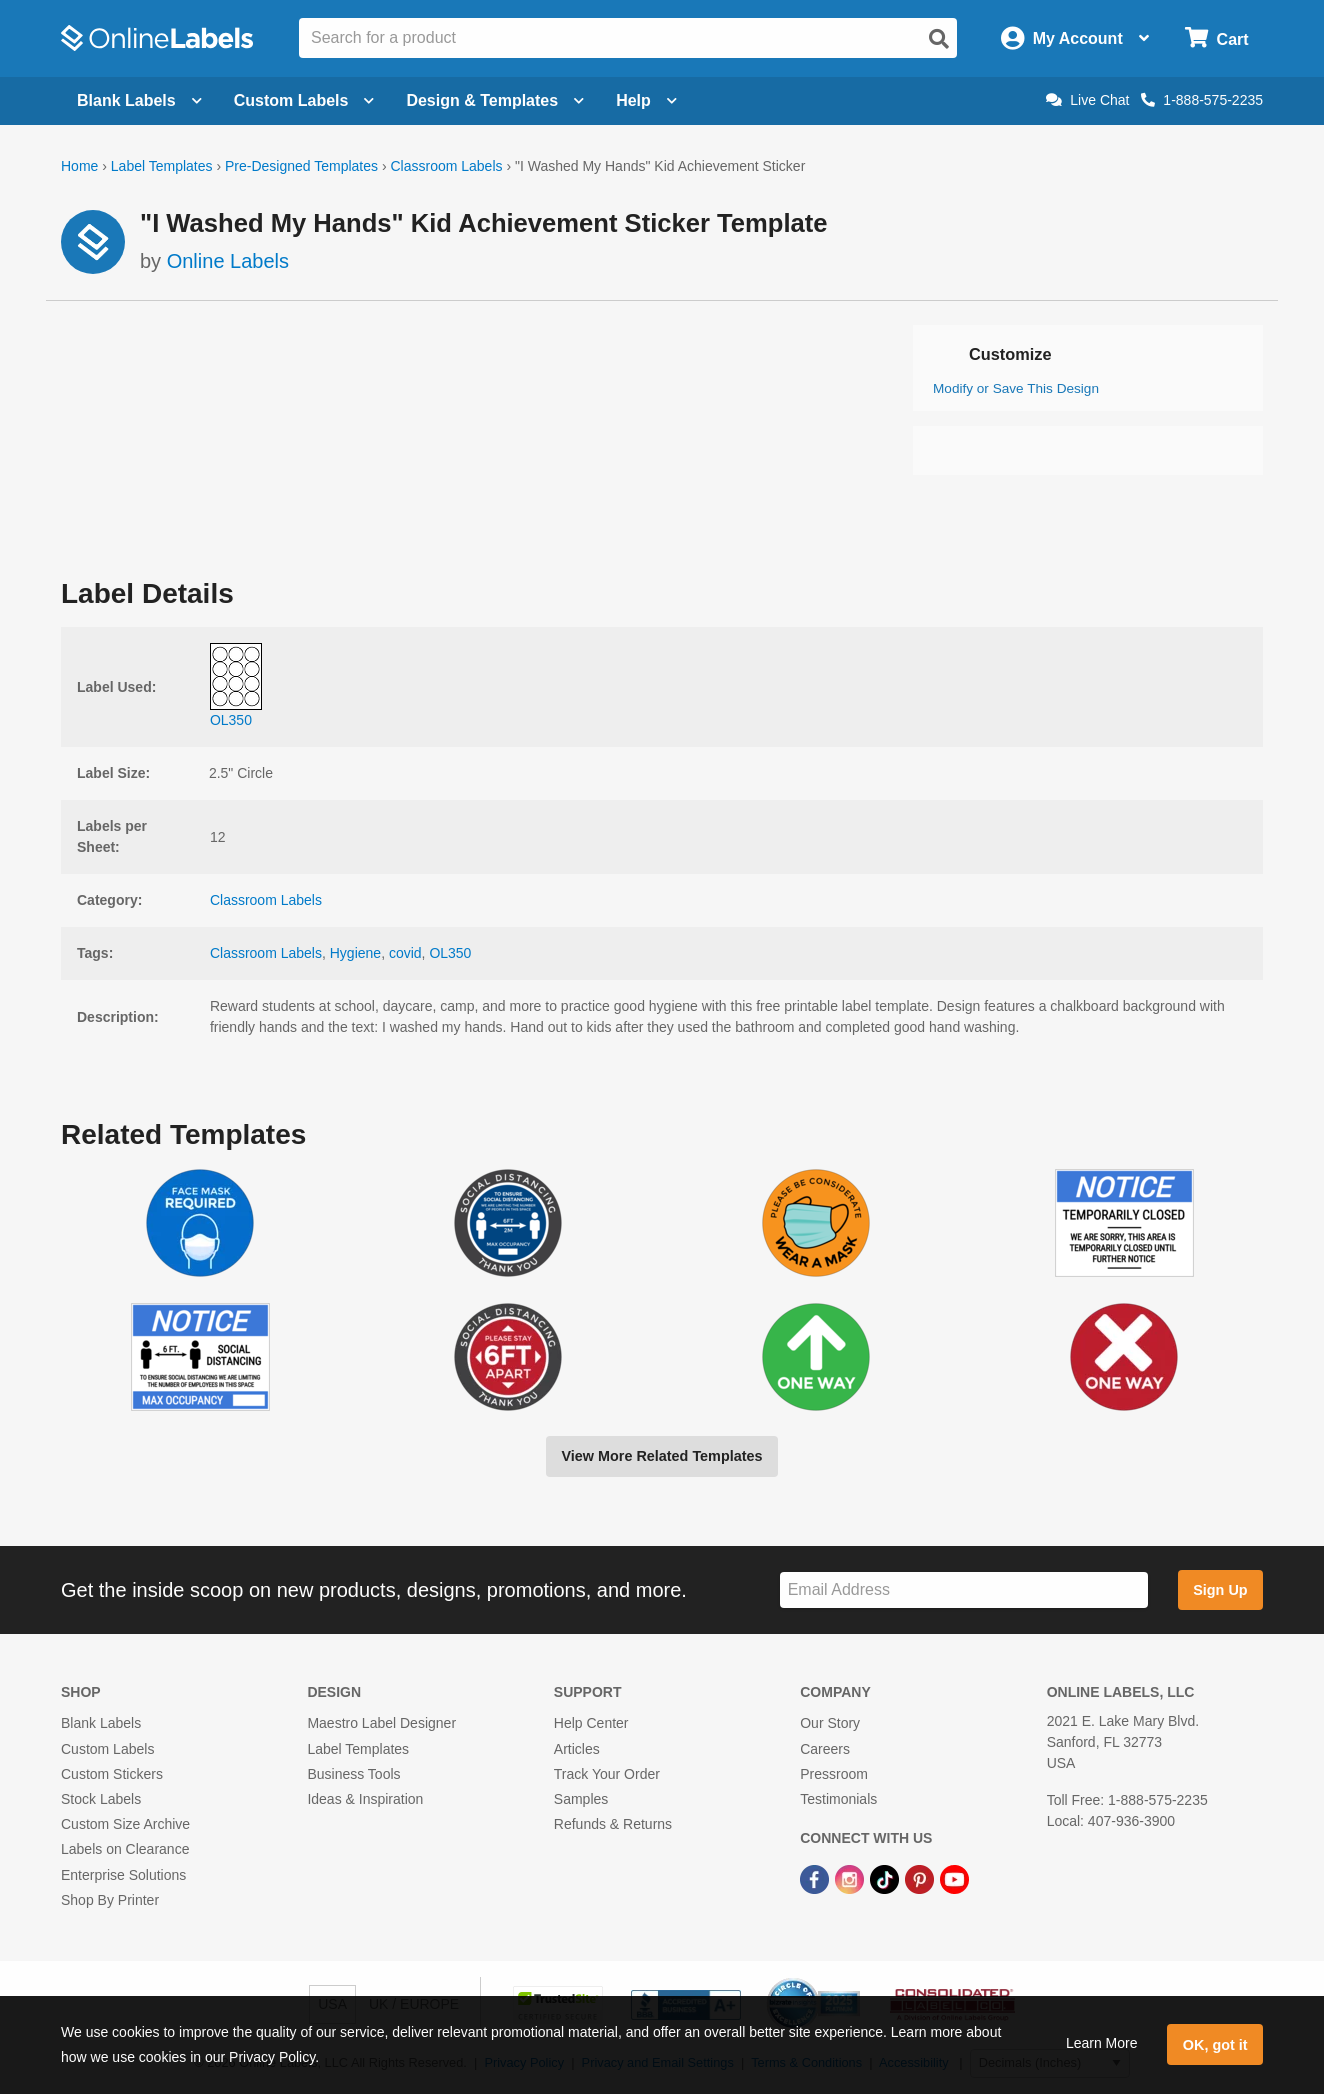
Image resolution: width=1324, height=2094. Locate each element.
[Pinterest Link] (921, 1878)
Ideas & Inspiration (365, 1799)
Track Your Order (607, 1774)
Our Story (830, 1723)
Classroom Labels (446, 166)
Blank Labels (101, 1723)
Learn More (1102, 2043)
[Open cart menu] (1216, 38)
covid (405, 953)
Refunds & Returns (613, 1824)
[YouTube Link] (954, 1878)
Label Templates (162, 166)
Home (79, 166)
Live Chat (1087, 100)
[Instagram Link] (851, 1878)
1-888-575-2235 (1202, 100)
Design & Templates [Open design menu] (495, 100)
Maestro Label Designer (381, 1723)
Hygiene (355, 953)
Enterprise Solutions (123, 1875)
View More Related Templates (661, 1456)
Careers (825, 1749)
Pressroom (834, 1774)
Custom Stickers (112, 1774)
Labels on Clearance (125, 1849)
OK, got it (1215, 2045)
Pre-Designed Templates (301, 166)
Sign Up (1220, 1590)
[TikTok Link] (886, 1878)
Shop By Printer (110, 1900)
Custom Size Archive (125, 1824)
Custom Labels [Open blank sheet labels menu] (304, 100)
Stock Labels (101, 1799)
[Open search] (939, 39)
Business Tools (353, 1774)
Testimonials (838, 1799)
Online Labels (228, 261)
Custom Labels (107, 1749)
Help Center (591, 1723)
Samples (581, 1799)
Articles (577, 1749)
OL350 (450, 953)
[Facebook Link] (816, 1878)
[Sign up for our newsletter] (964, 1590)
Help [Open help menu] (646, 100)
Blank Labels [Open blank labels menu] (139, 100)
